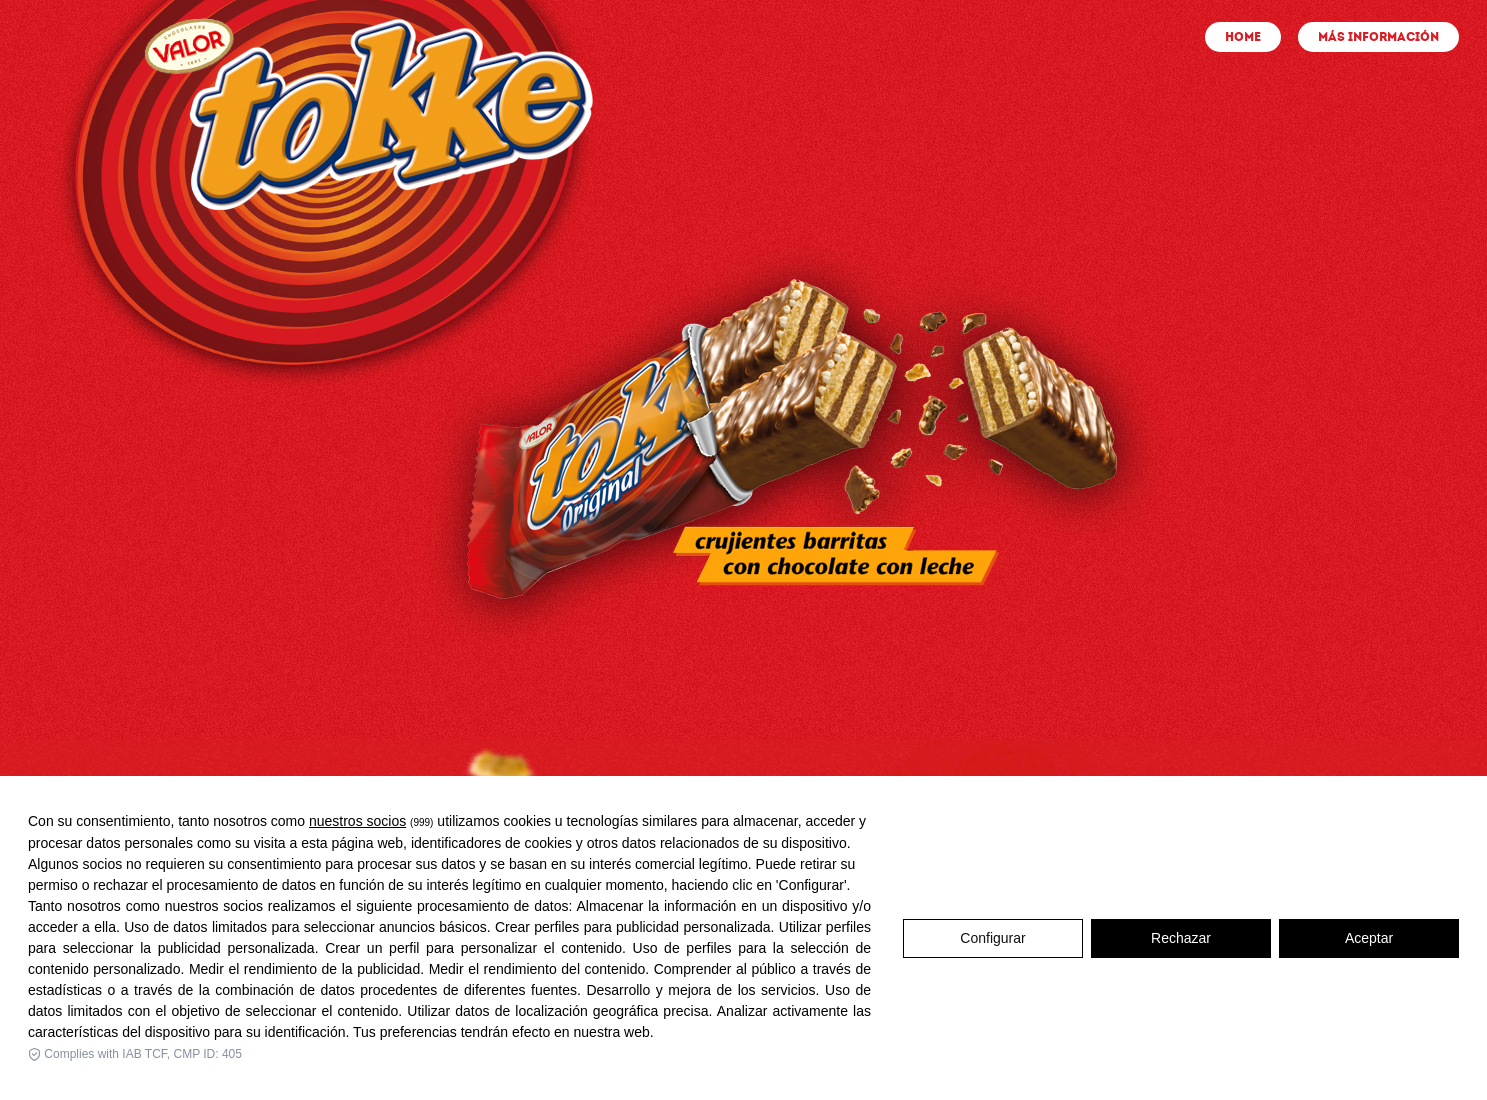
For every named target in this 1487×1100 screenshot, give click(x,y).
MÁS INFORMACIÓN (1378, 37)
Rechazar (1181, 945)
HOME (1243, 37)
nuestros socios (357, 829)
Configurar (992, 945)
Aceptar (1369, 945)
